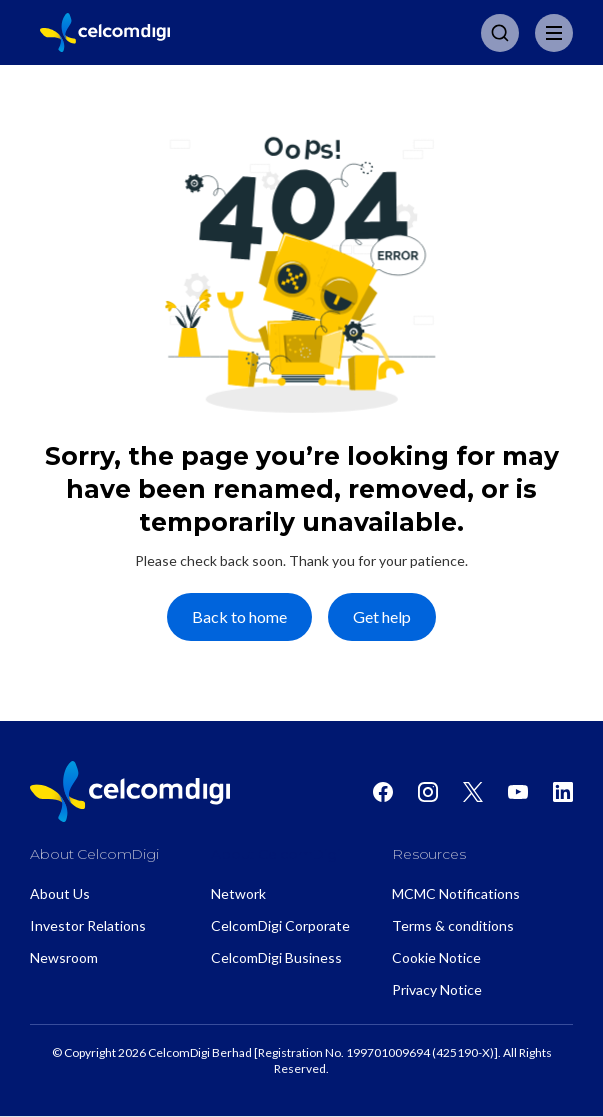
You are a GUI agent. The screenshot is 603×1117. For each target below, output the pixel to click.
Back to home (239, 616)
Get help (382, 616)
